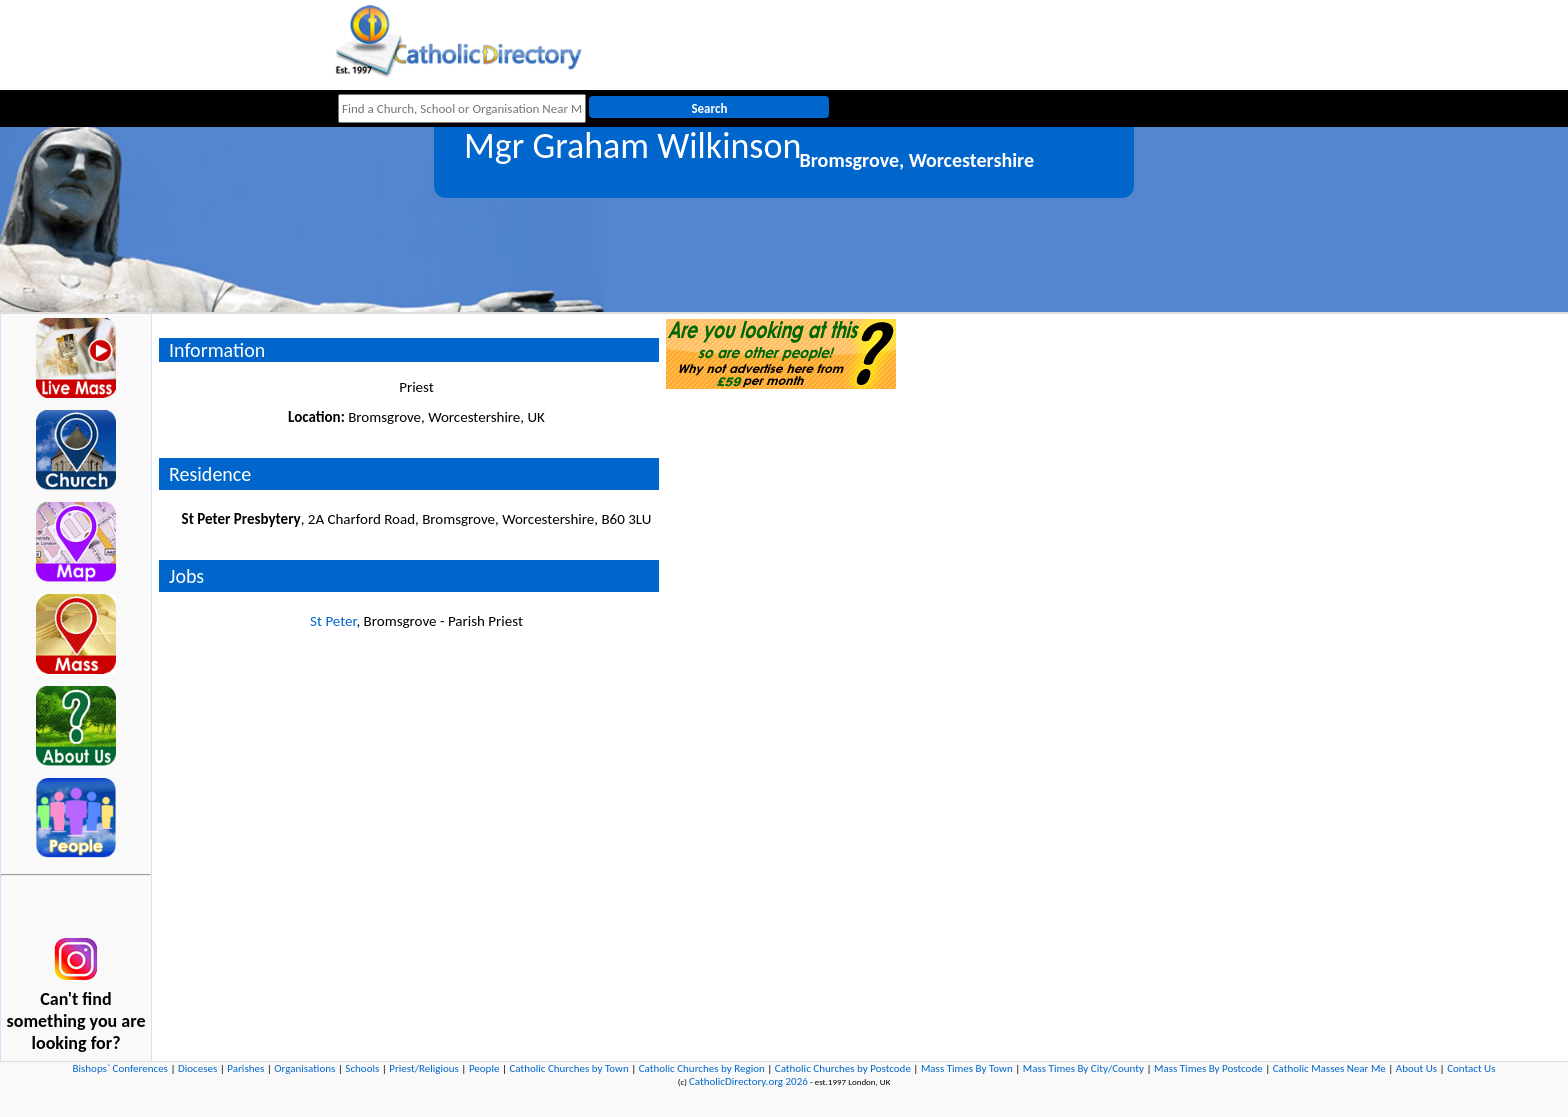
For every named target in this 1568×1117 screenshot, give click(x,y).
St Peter (333, 621)
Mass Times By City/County (1083, 1068)
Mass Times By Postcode (1208, 1068)
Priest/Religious (424, 1068)
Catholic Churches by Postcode (843, 1068)
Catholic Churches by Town (568, 1068)
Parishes (245, 1068)
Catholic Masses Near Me (1329, 1068)
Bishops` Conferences (120, 1068)
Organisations (304, 1068)
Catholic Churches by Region (702, 1068)
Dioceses (197, 1068)
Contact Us (1471, 1068)
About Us (1416, 1068)
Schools (362, 1068)
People (484, 1068)
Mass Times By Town (967, 1068)
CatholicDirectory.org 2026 (748, 1081)
